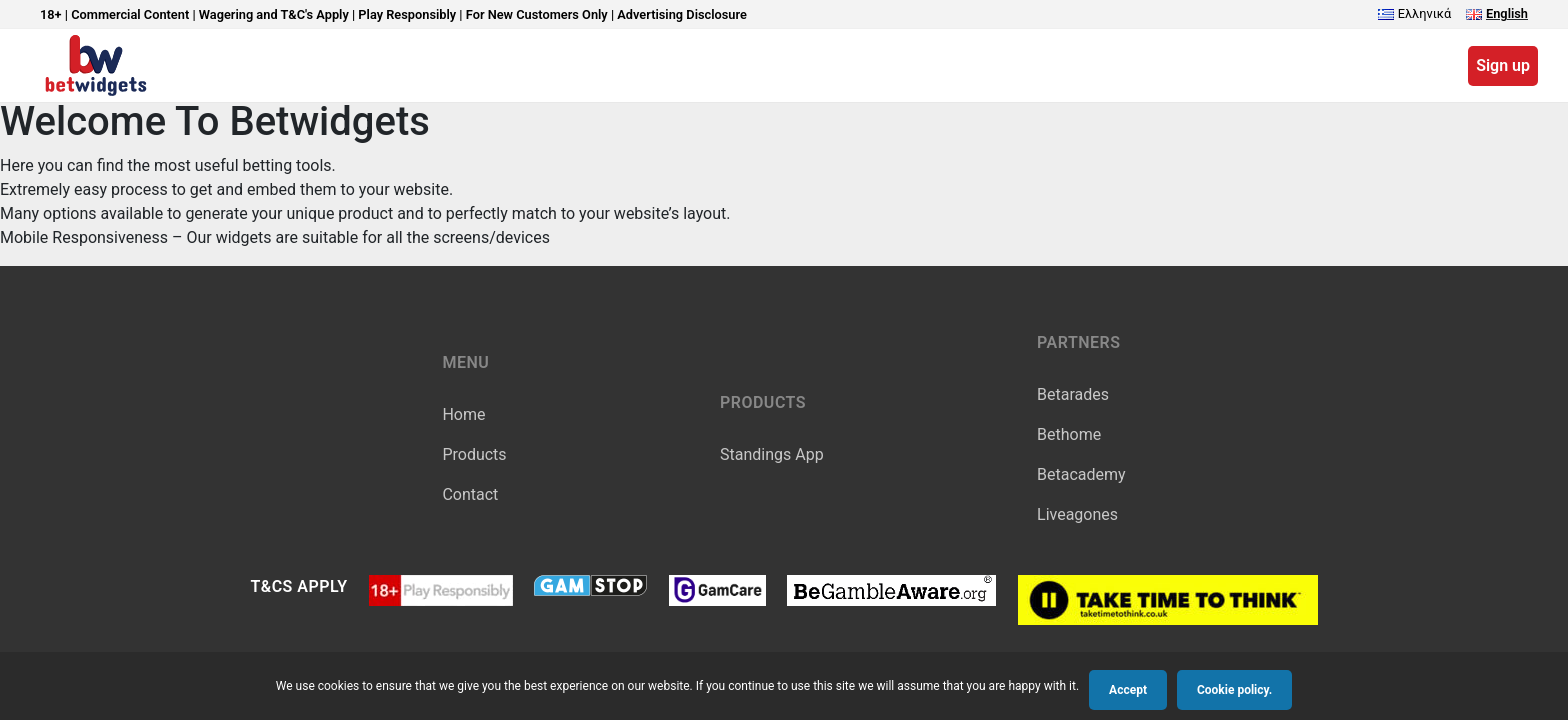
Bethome (1069, 434)
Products (474, 454)
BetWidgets (96, 65)
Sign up (1503, 65)
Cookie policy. (1234, 690)
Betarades (1073, 394)
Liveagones (1077, 514)
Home (463, 414)
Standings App (772, 454)
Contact (470, 494)
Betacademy (1081, 474)
